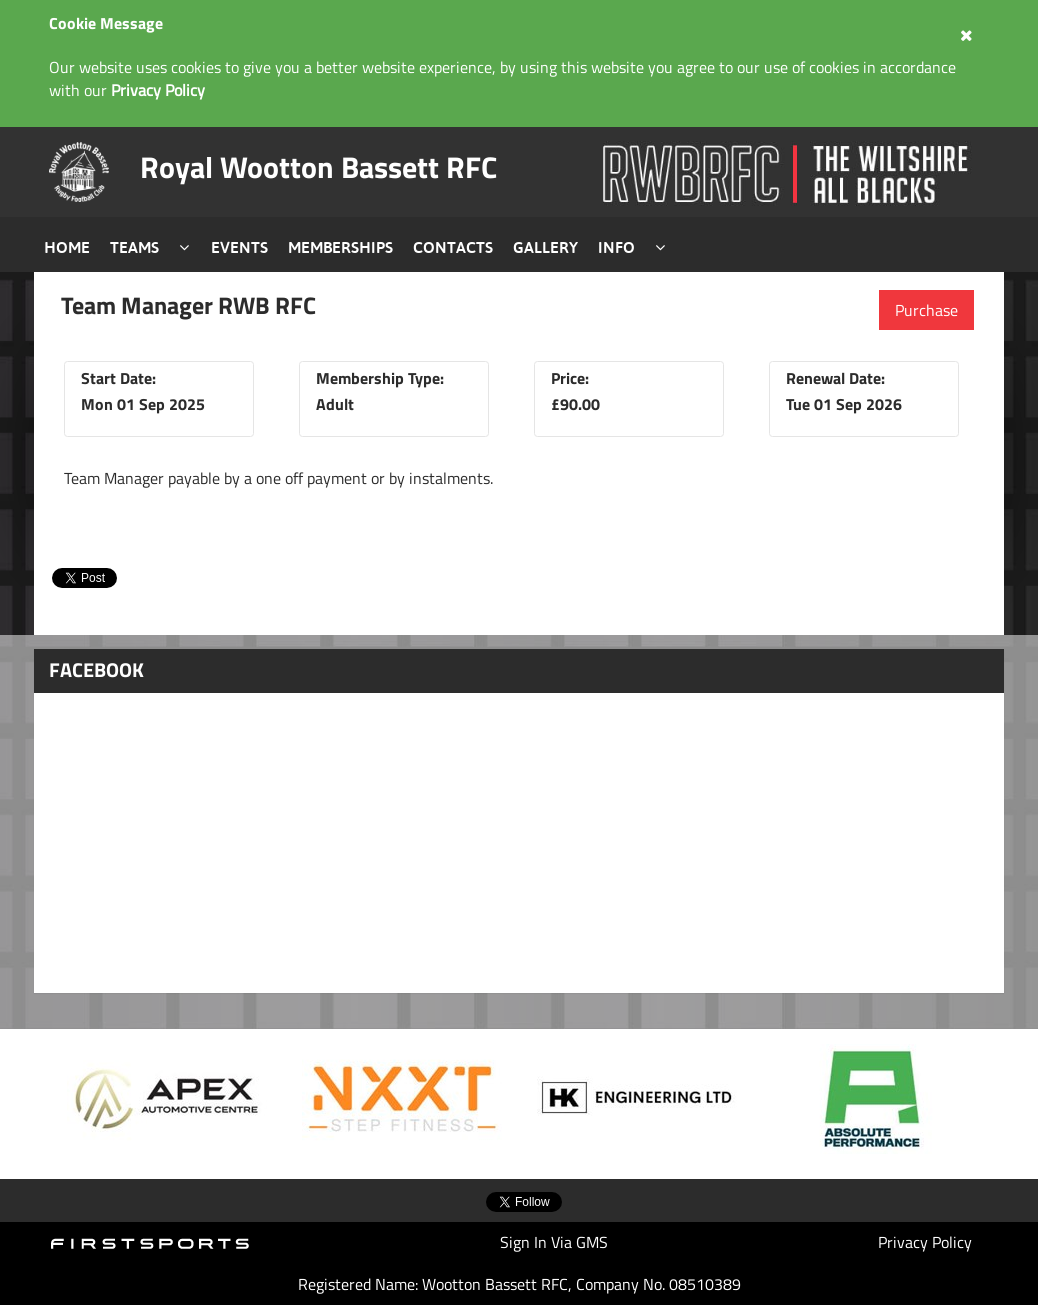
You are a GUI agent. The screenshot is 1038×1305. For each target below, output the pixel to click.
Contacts (453, 247)
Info (616, 247)
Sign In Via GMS (554, 1242)
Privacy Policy (925, 1242)
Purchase (926, 310)
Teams (134, 247)
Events (239, 247)
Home (67, 247)
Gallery (545, 247)
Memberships (340, 247)
